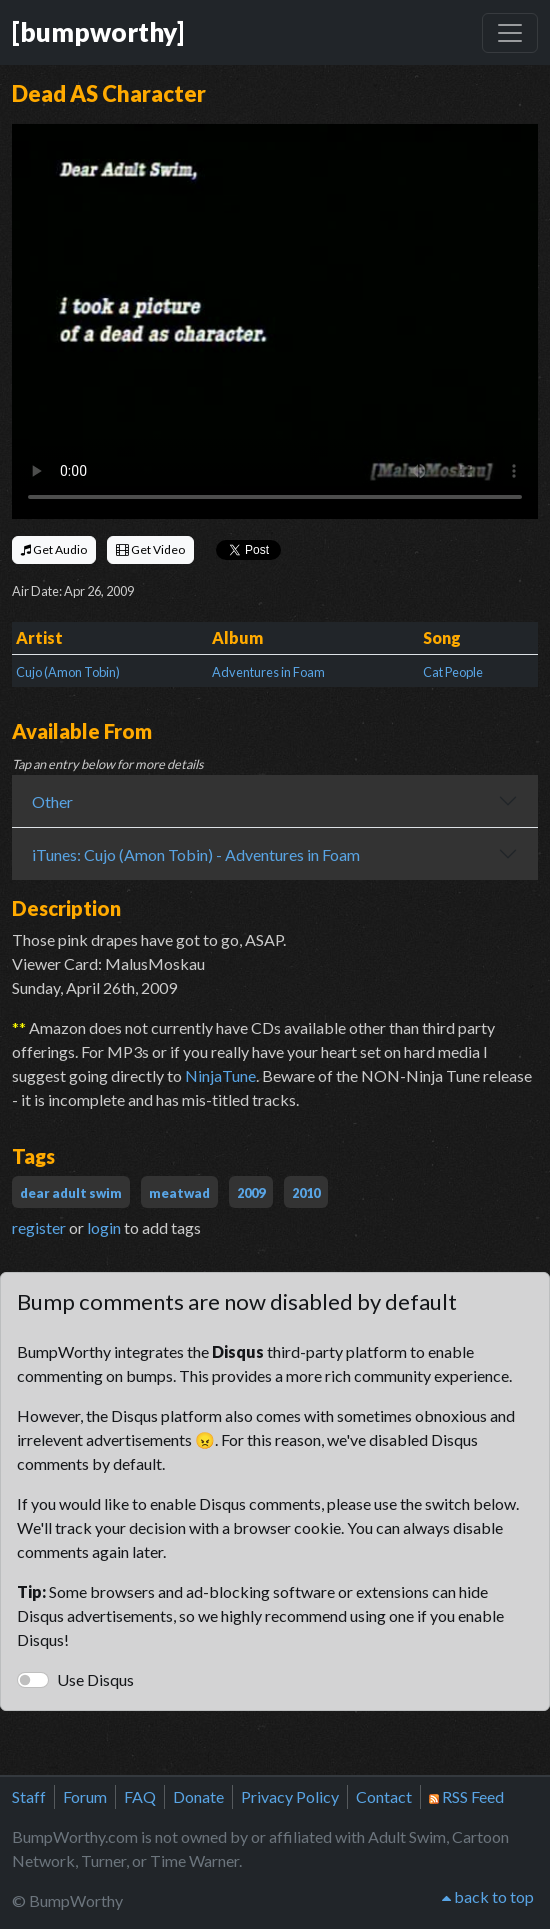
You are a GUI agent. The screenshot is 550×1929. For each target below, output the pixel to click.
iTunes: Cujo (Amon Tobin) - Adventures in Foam (196, 854)
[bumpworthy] (98, 32)
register (39, 1227)
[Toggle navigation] (510, 33)
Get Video (150, 549)
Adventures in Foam (268, 672)
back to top (488, 1896)
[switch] (33, 1680)
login (104, 1227)
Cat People (453, 672)
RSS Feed (466, 1796)
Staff (29, 1796)
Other (52, 801)
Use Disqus (95, 1679)
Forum (85, 1796)
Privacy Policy (290, 1796)
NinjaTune (220, 1075)
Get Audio (54, 549)
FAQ (140, 1796)
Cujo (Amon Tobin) (68, 672)
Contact (384, 1796)
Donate (198, 1796)
